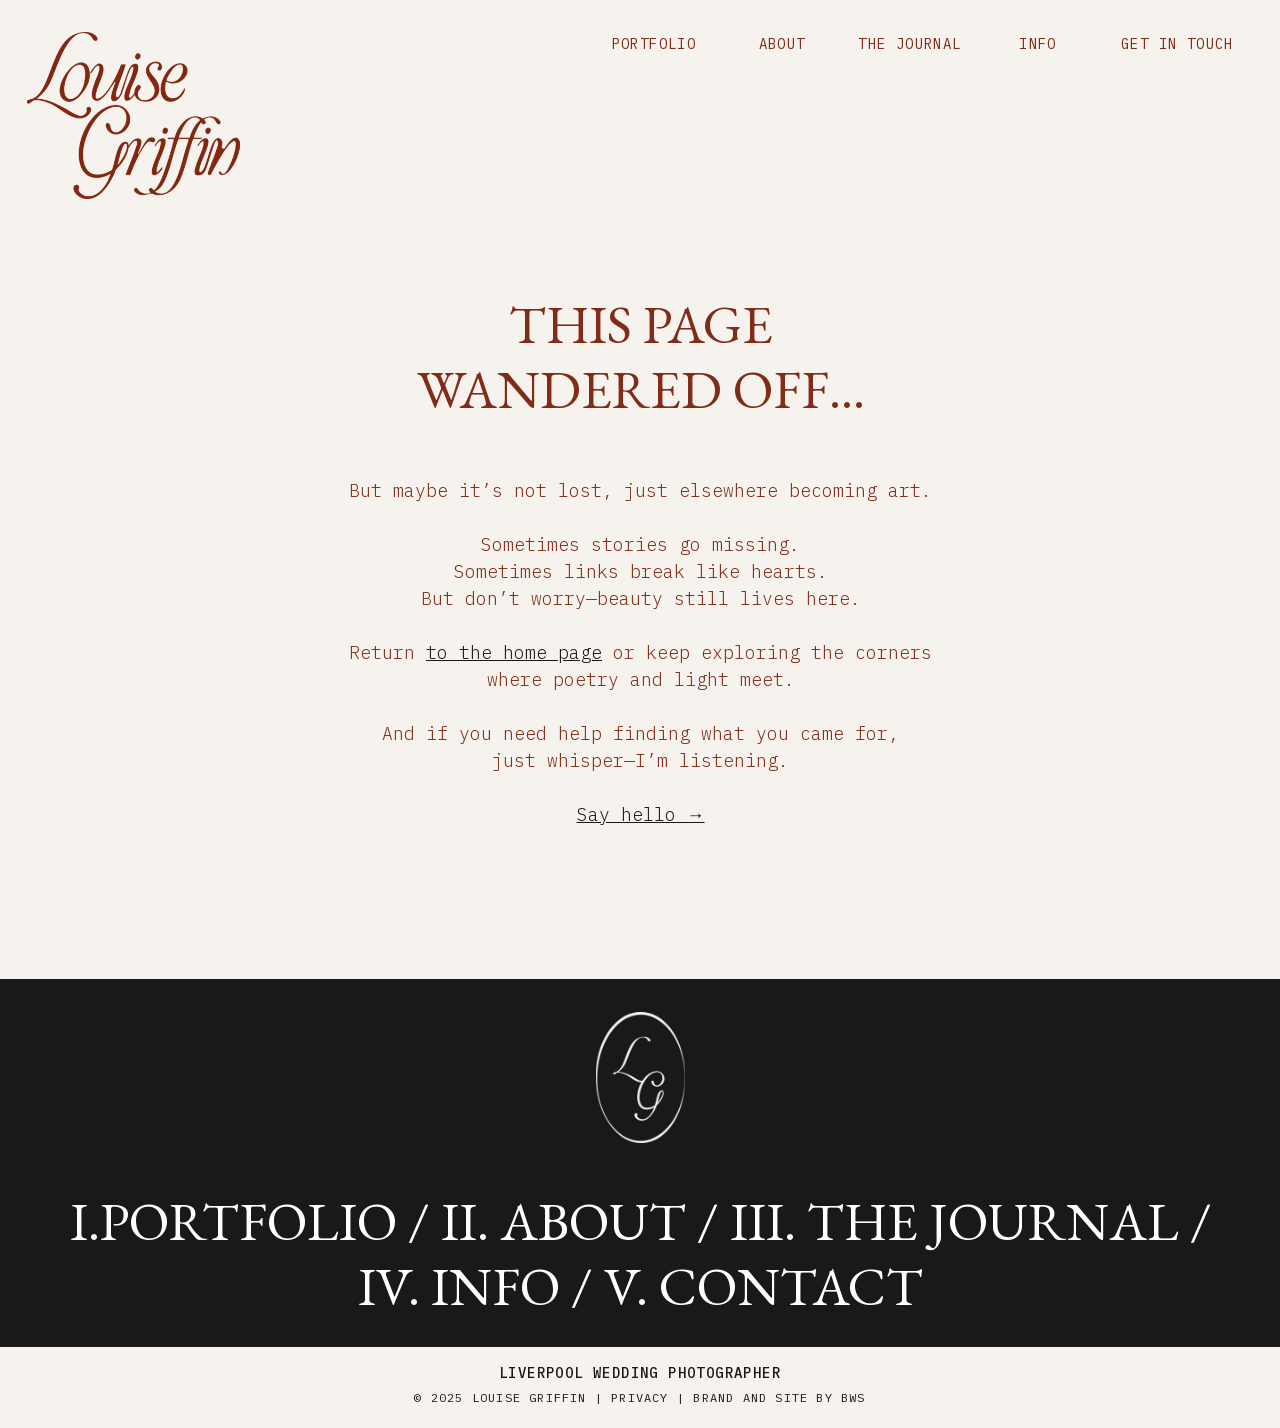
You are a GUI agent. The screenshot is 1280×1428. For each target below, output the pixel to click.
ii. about (563, 1221)
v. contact (763, 1286)
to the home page (514, 652)
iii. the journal (954, 1221)
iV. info (459, 1286)
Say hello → (641, 814)
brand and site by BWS (779, 1397)
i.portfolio (233, 1221)
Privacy (639, 1397)
